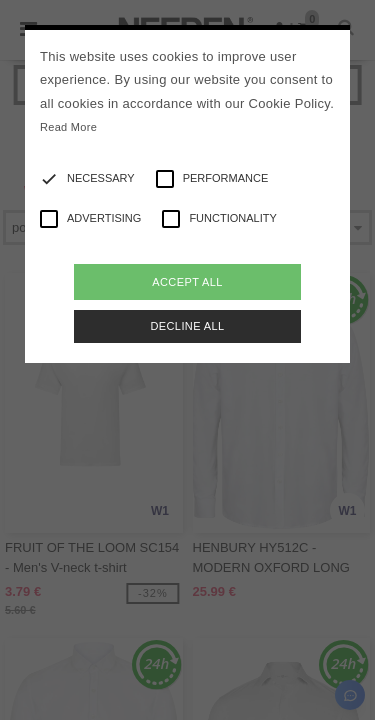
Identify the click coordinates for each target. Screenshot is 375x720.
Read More (68, 127)
